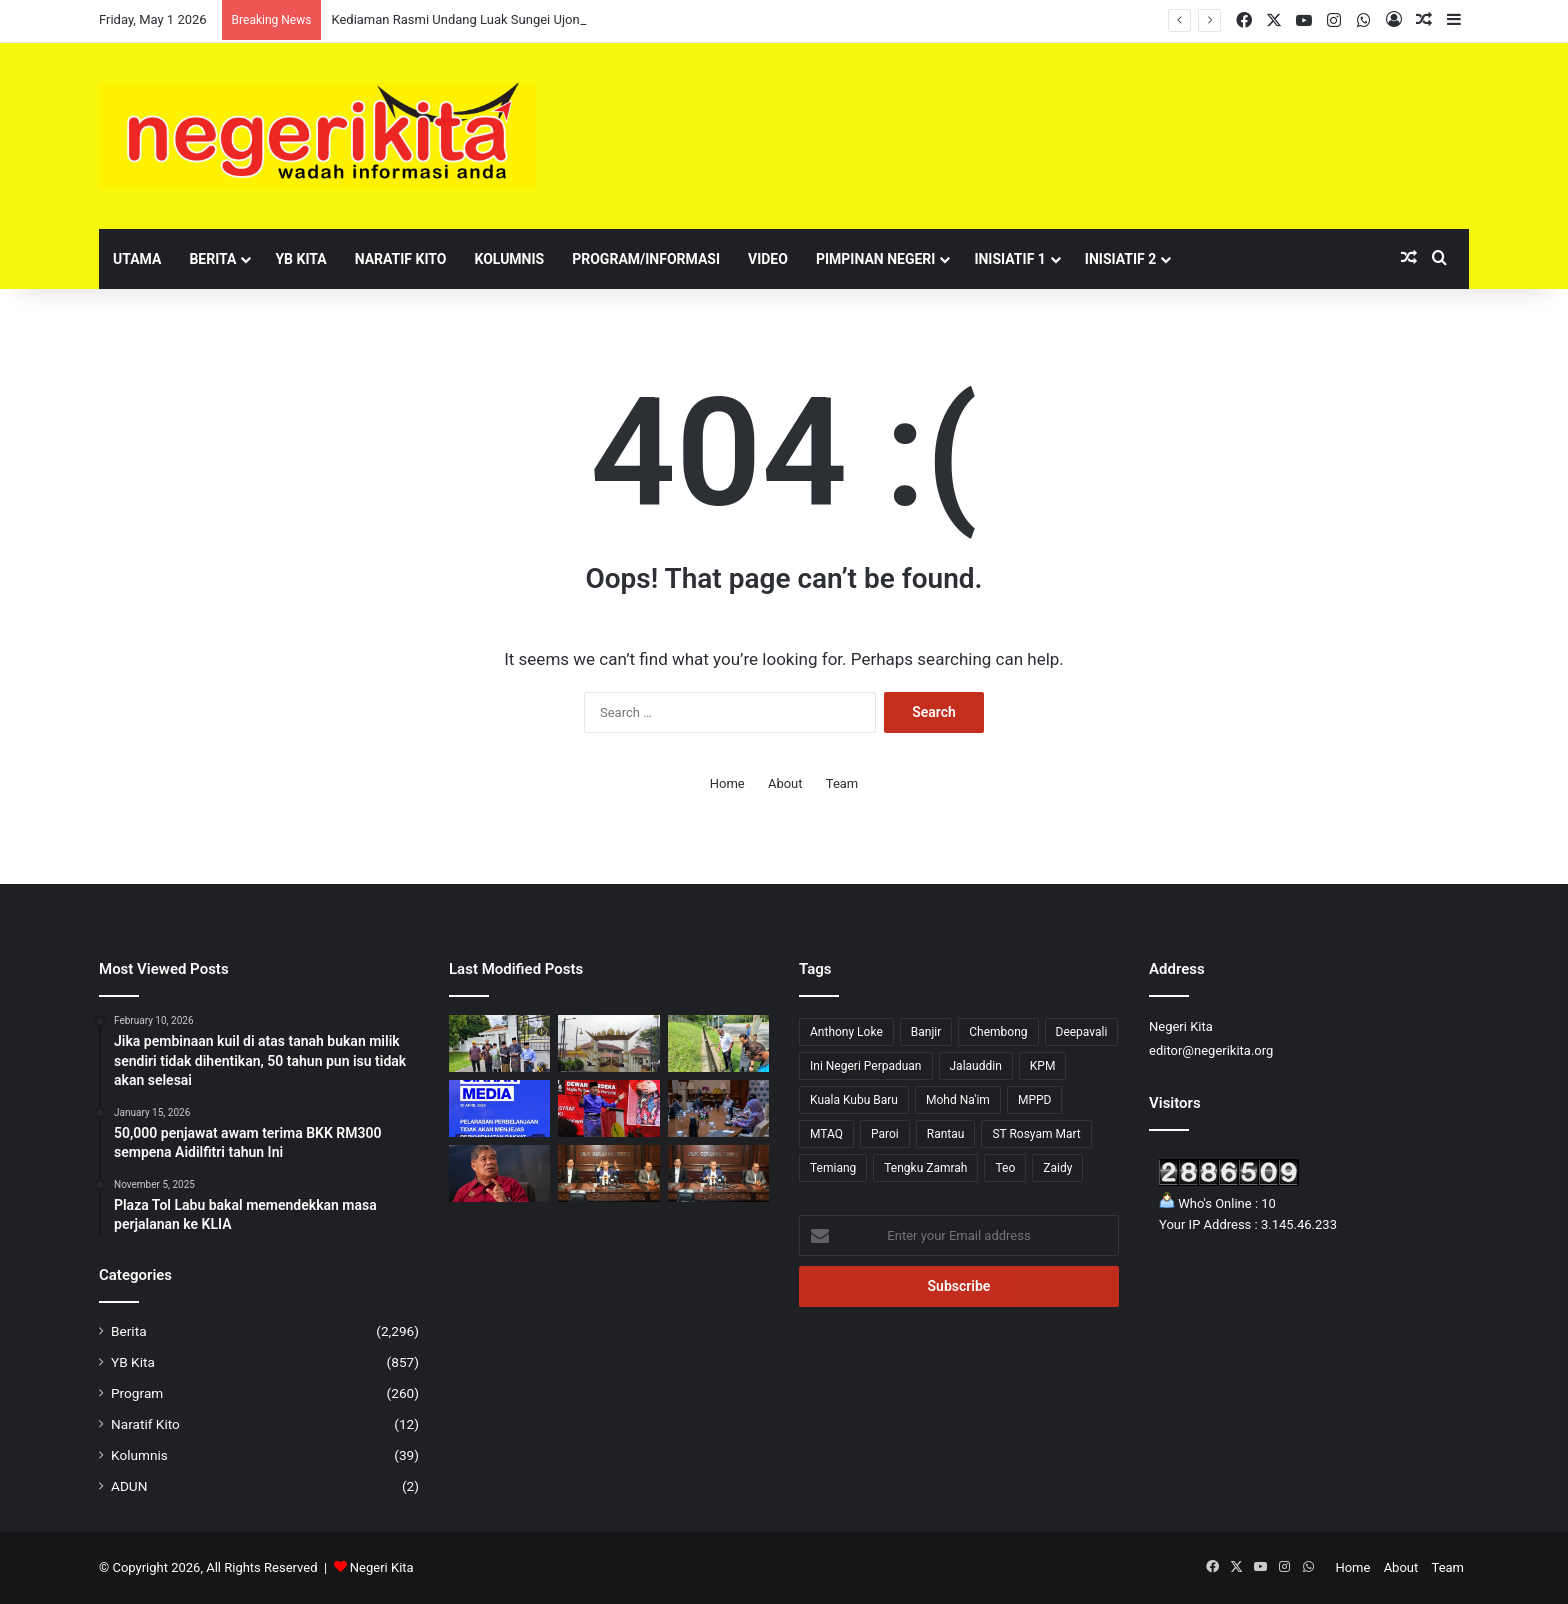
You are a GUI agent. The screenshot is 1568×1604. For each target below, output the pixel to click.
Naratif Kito (401, 259)
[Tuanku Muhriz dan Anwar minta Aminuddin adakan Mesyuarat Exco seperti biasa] (718, 1173)
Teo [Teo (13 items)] (1005, 1168)
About (785, 783)
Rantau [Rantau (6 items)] (946, 1134)
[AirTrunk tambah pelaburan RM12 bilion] (718, 1108)
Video (768, 259)
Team (842, 783)
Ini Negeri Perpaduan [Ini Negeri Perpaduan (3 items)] (866, 1066)
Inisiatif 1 (1009, 259)
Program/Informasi (646, 259)
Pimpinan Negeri (876, 259)
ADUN (129, 1486)
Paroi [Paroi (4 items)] (885, 1134)
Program (137, 1393)
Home (727, 783)
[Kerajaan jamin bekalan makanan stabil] (499, 1173)
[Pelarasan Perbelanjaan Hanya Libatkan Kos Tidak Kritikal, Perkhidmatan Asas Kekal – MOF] (499, 1108)
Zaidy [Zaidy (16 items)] (1057, 1168)
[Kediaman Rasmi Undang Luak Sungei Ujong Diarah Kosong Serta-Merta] (608, 1043)
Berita (212, 259)
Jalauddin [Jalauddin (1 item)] (976, 1066)
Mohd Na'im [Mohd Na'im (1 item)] (958, 1100)
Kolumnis (509, 259)
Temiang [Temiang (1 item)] (833, 1168)
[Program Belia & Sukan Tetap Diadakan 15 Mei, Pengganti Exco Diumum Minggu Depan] (608, 1173)
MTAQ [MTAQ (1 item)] (826, 1134)
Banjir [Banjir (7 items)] (926, 1032)
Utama (137, 259)
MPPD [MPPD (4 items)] (1035, 1100)
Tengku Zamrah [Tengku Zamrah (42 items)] (925, 1168)
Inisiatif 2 (1120, 259)
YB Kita (300, 259)
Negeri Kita (382, 1567)
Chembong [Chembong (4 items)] (998, 1032)
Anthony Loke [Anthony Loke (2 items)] (846, 1032)
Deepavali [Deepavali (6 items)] (1082, 1032)
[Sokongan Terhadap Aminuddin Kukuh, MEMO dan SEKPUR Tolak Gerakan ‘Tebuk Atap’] (499, 1043)
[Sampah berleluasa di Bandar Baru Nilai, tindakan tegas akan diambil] (718, 1043)
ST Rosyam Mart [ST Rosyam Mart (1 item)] (1036, 1134)
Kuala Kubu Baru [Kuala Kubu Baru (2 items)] (854, 1100)
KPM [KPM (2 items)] (1043, 1066)
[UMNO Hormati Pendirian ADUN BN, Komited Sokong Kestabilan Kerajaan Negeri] (608, 1108)
